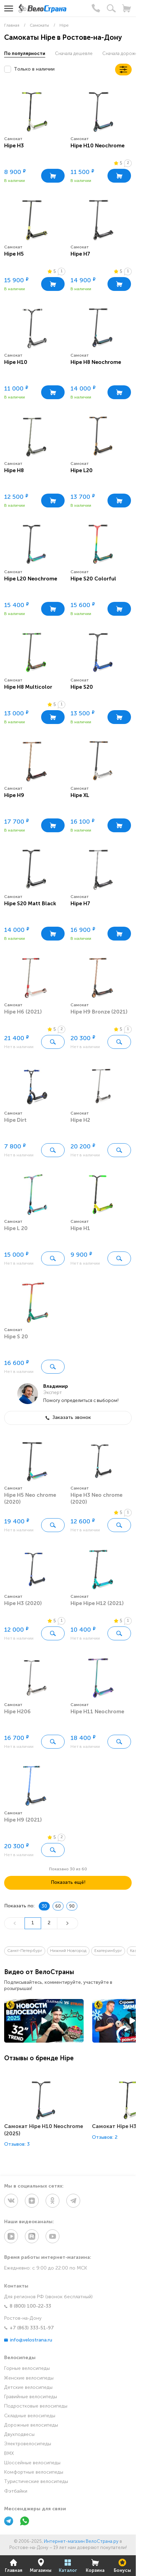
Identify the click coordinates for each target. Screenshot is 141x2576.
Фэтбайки (15, 2491)
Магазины (40, 2565)
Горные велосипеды (27, 2368)
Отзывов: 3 (17, 2144)
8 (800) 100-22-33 (27, 2306)
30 (44, 1906)
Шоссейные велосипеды (32, 2463)
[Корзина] (126, 8)
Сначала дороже (120, 54)
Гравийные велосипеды (30, 2397)
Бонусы (122, 2565)
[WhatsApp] (24, 2522)
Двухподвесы (19, 2434)
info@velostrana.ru (28, 2340)
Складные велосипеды (29, 2416)
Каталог (68, 2565)
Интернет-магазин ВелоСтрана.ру (81, 2541)
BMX (9, 2453)
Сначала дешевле (74, 54)
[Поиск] (111, 8)
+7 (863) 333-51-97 (29, 2328)
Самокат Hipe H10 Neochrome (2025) (43, 2130)
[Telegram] (8, 2522)
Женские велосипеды (29, 2378)
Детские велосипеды (28, 2387)
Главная (13, 2565)
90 (72, 1906)
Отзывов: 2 (105, 2137)
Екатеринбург (108, 1951)
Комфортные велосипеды (33, 2472)
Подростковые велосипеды (35, 2406)
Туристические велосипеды (36, 2481)
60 (58, 1906)
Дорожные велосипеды (31, 2425)
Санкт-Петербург (24, 1951)
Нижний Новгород (68, 1951)
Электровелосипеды (27, 2444)
